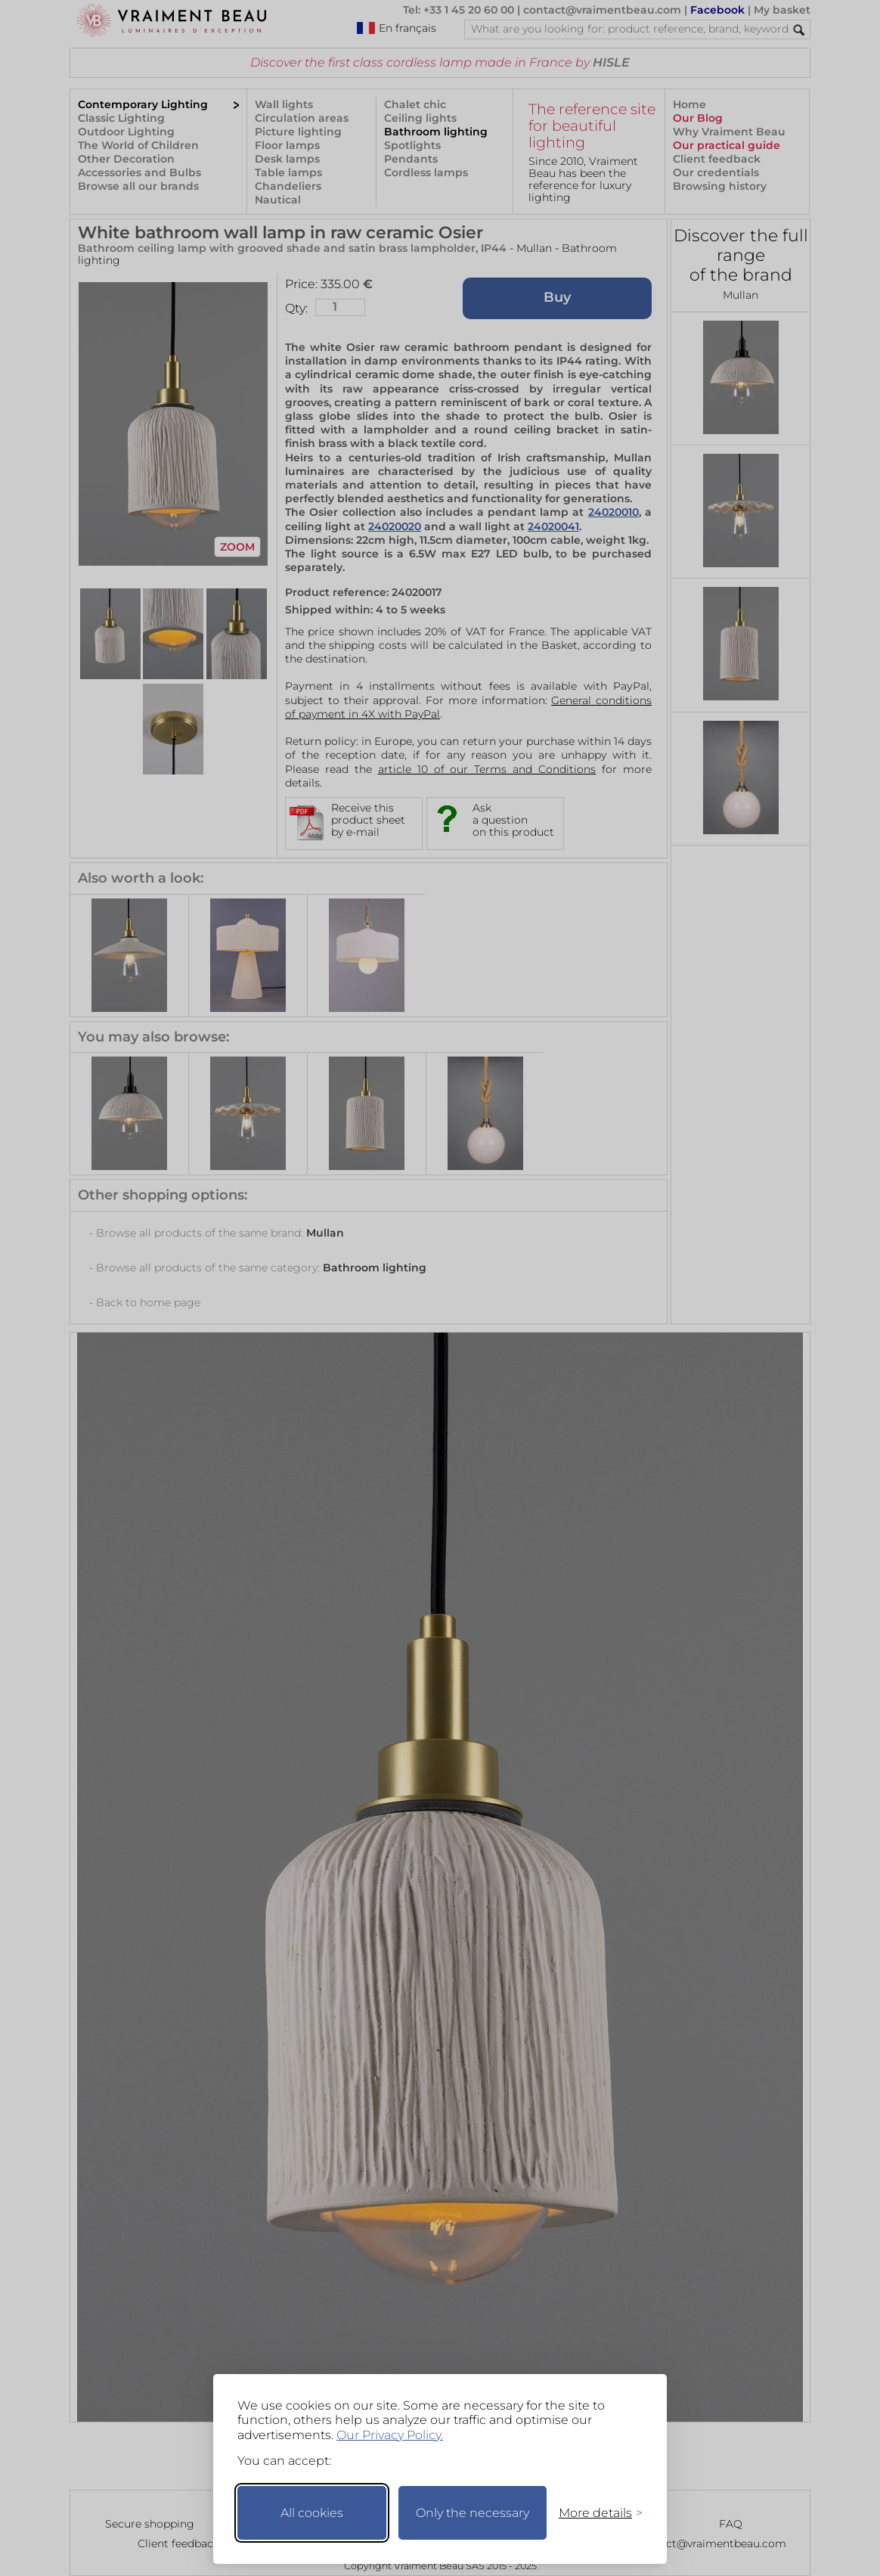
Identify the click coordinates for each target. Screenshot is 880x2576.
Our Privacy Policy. (389, 2435)
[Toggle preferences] (594, 2513)
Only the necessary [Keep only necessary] (472, 2513)
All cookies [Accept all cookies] (311, 2513)
